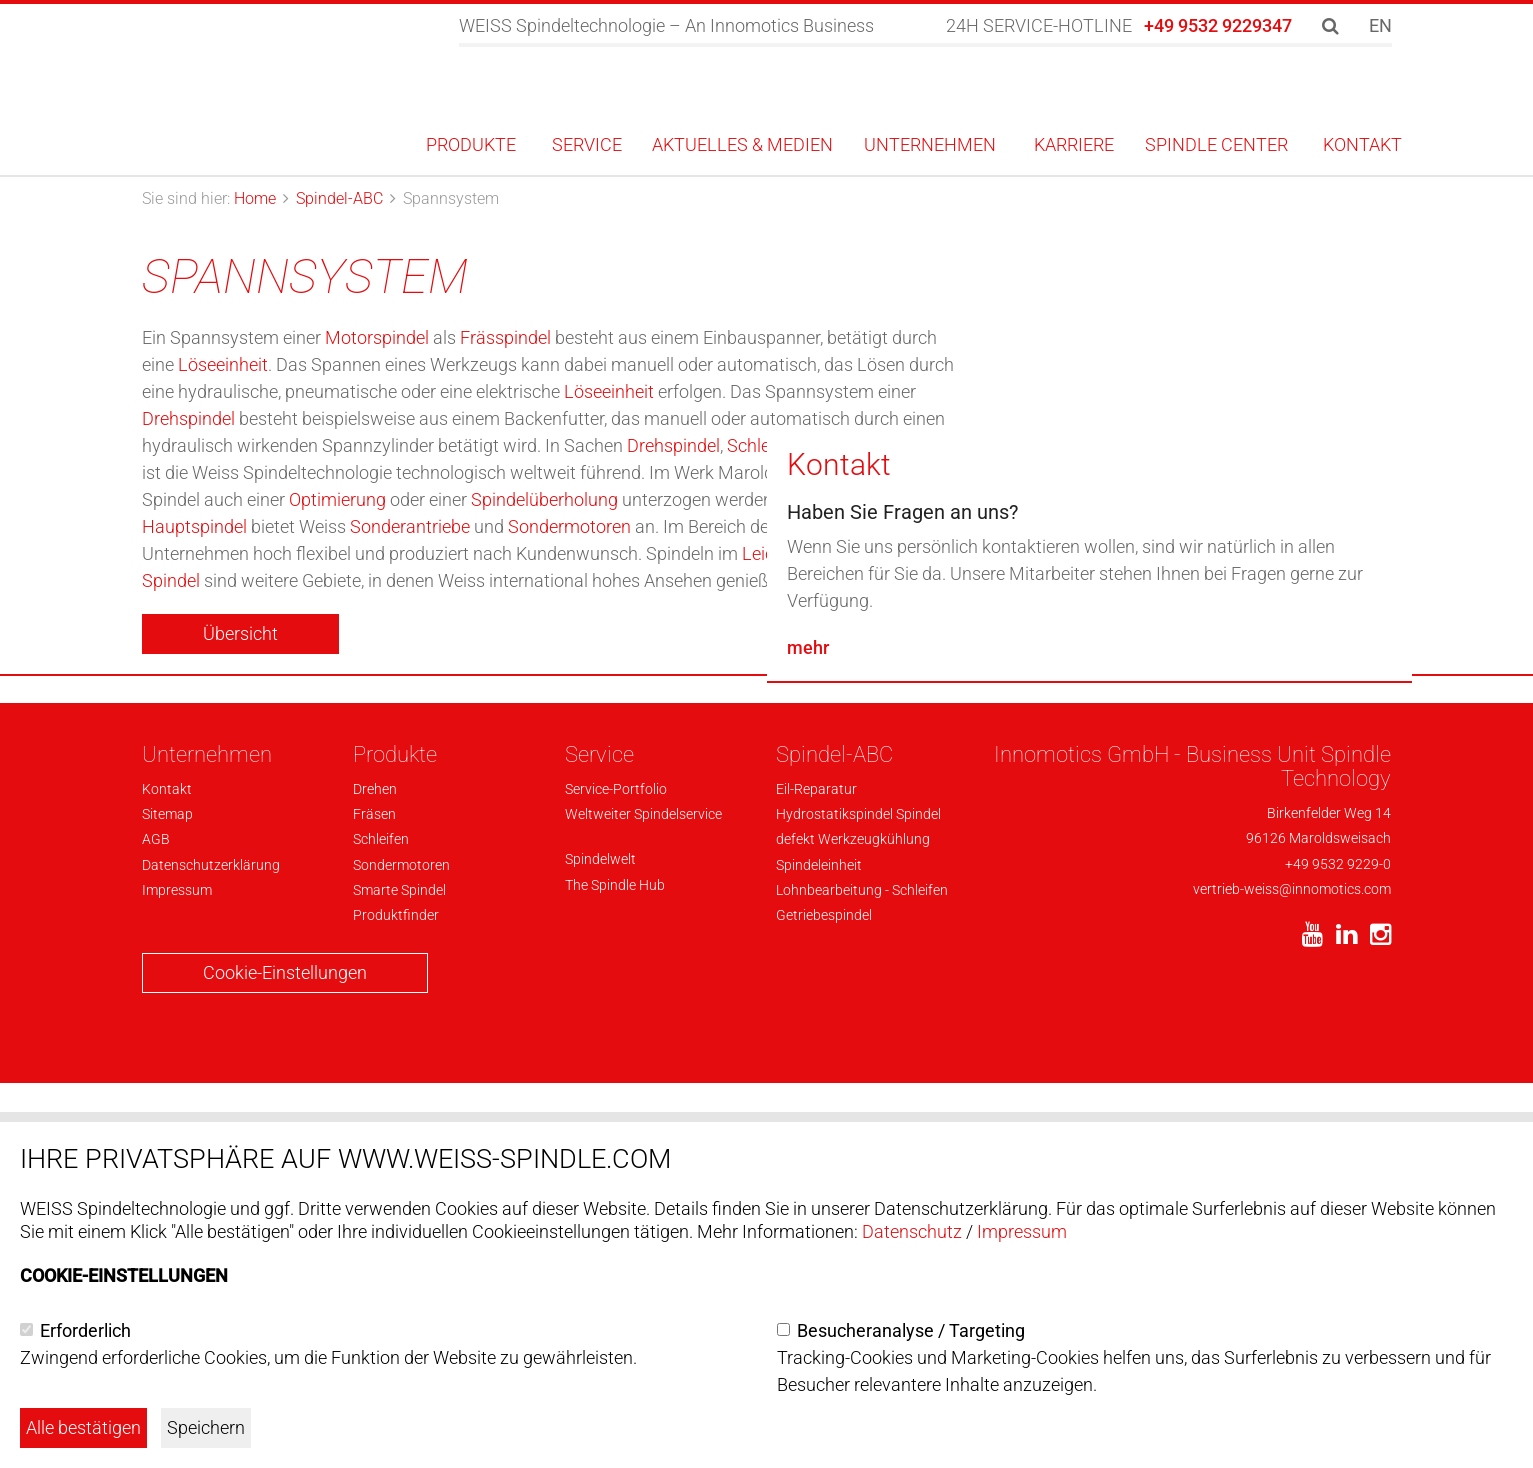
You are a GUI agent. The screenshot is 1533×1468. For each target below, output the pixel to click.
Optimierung (337, 499)
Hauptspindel (194, 526)
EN (1380, 25)
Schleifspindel (781, 445)
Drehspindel (188, 418)
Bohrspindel (920, 445)
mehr (808, 1059)
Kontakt (839, 876)
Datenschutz (912, 1231)
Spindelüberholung (544, 499)
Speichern (206, 1427)
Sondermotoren (569, 526)
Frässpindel (505, 337)
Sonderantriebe (410, 526)
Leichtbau (781, 553)
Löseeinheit (223, 364)
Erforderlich (85, 1330)
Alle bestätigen (83, 1427)
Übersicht (240, 633)
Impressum (1022, 1231)
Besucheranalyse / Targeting (911, 1330)
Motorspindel (377, 337)
